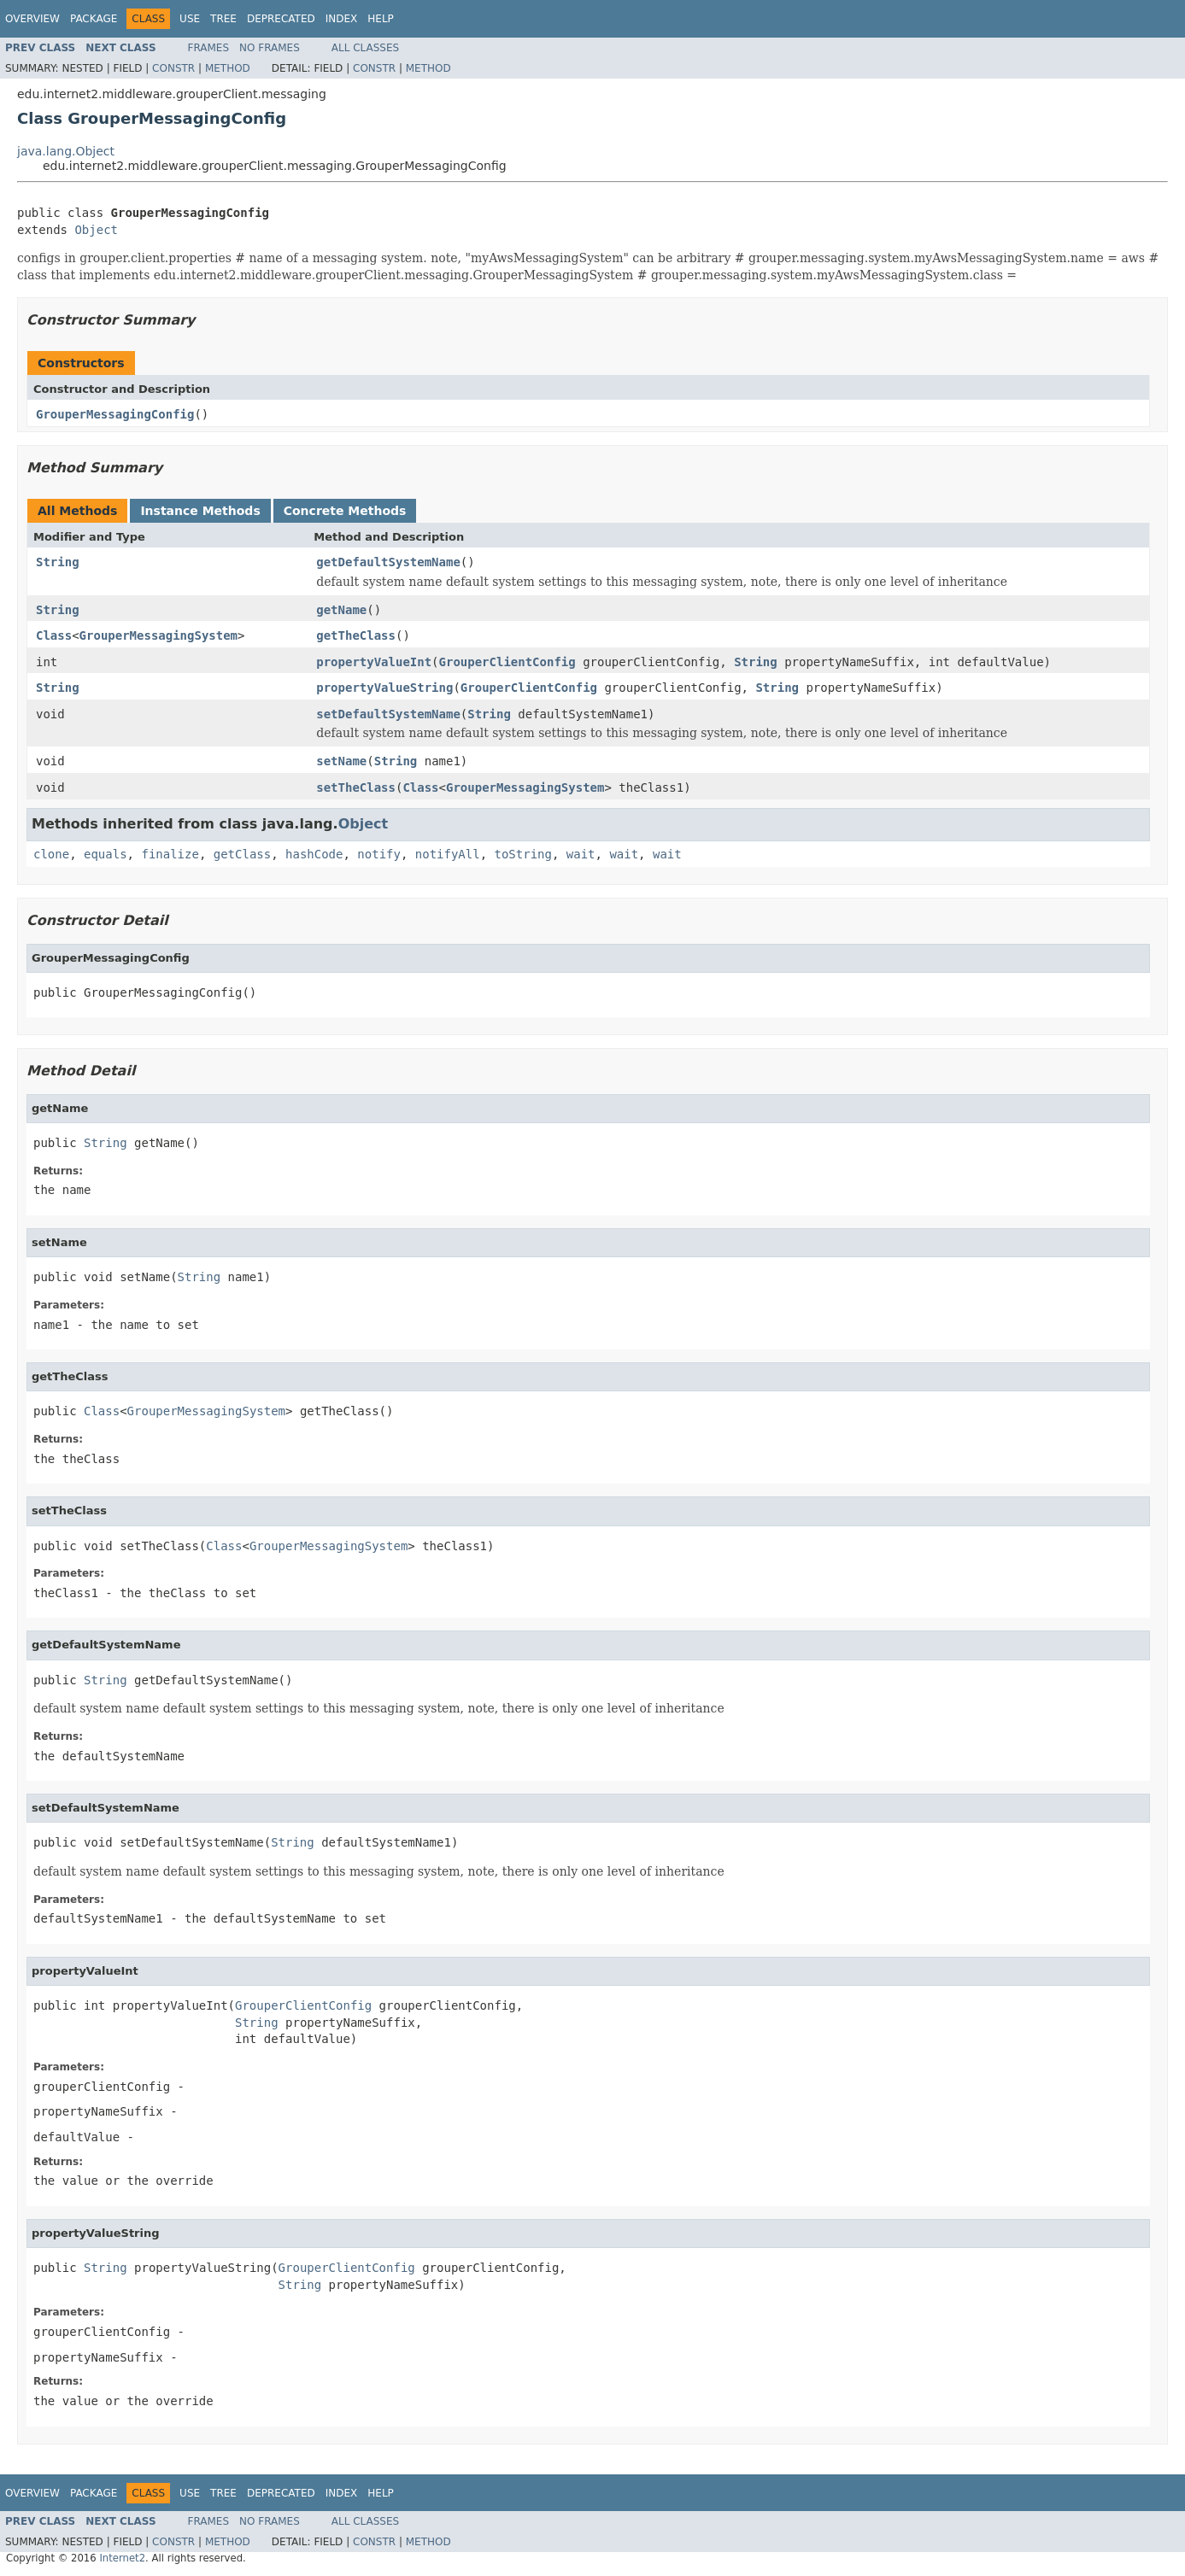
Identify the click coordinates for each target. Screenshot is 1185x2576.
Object (96, 230)
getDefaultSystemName (388, 562)
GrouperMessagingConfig (115, 414)
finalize (169, 854)
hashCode (314, 854)
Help (380, 19)
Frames (209, 48)
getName (341, 610)
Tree (223, 19)
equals (105, 854)
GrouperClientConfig (507, 662)
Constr (173, 68)
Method (227, 68)
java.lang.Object (65, 151)
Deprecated (281, 19)
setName (341, 761)
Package (93, 19)
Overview (32, 19)
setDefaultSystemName (388, 714)
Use (189, 19)
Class (54, 635)
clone (51, 854)
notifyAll (447, 854)
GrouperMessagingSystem (158, 635)
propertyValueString (384, 687)
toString (523, 854)
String (57, 562)
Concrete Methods (345, 511)
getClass (242, 854)
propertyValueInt (373, 662)
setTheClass (356, 787)
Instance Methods (200, 511)
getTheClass (356, 635)
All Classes (365, 48)
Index (342, 19)
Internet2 (122, 2558)
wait (580, 854)
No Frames (269, 48)
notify (379, 854)
